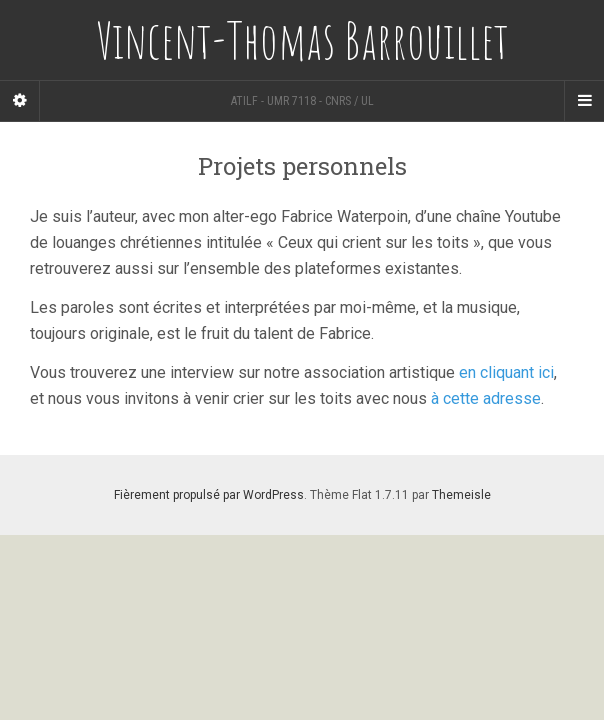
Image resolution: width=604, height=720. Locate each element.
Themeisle (461, 495)
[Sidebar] (20, 101)
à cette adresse (486, 398)
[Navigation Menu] (584, 101)
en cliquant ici (506, 372)
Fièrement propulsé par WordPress (209, 495)
